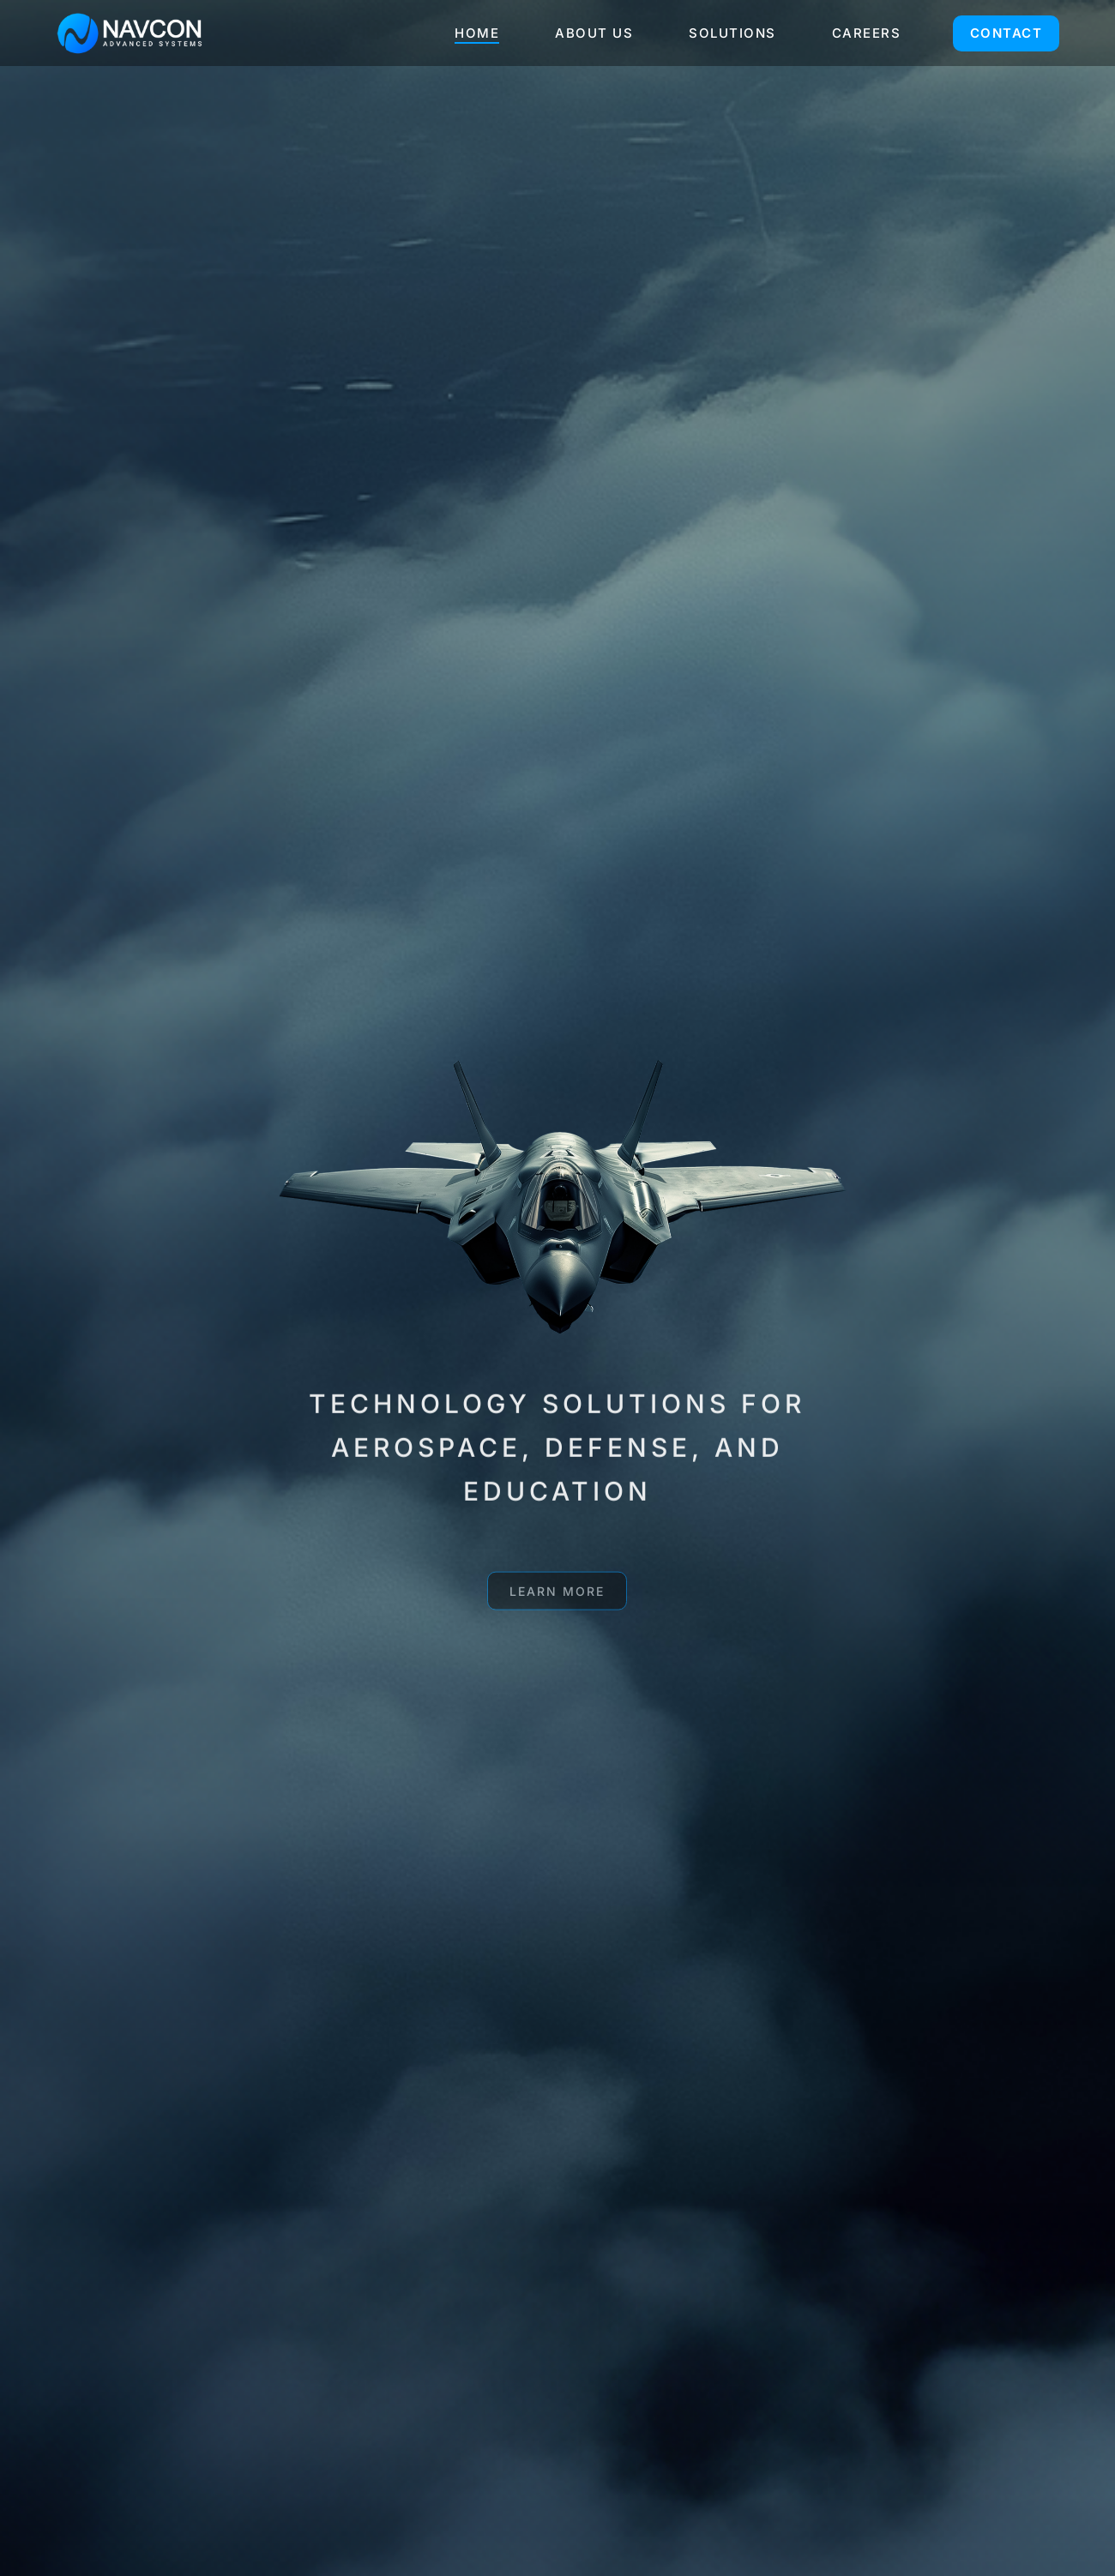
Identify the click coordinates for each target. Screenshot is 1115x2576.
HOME (477, 33)
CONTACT (1006, 33)
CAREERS (866, 33)
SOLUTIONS (732, 33)
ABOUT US (594, 33)
